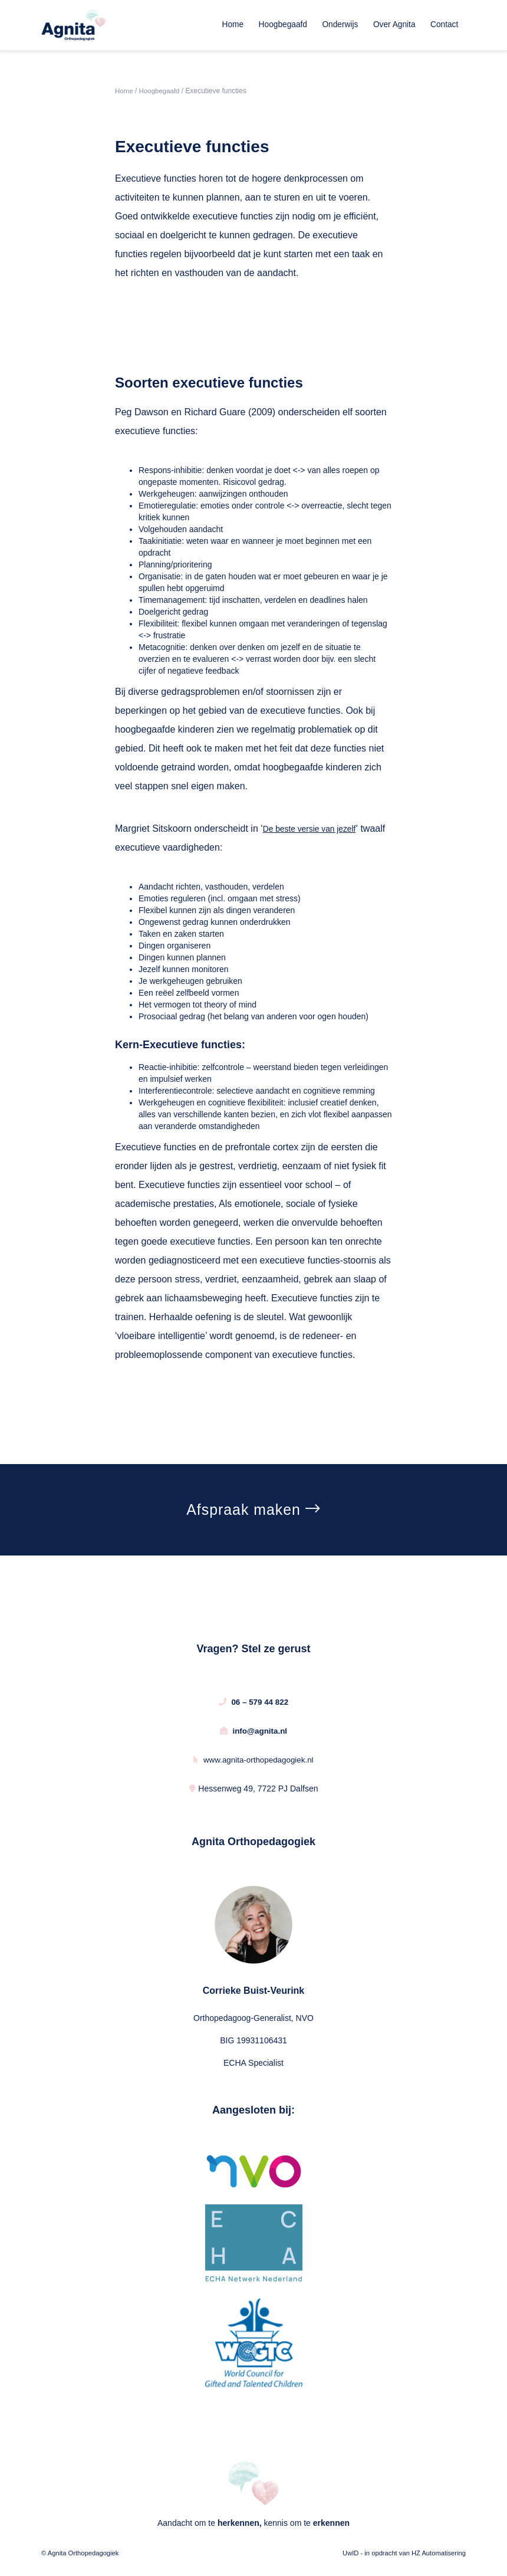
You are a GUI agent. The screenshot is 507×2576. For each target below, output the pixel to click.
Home (234, 24)
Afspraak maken (253, 1511)
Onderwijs (340, 24)
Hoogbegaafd (283, 24)
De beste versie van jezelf (311, 828)
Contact (444, 24)
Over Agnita (395, 24)
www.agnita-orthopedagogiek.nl (253, 1761)
